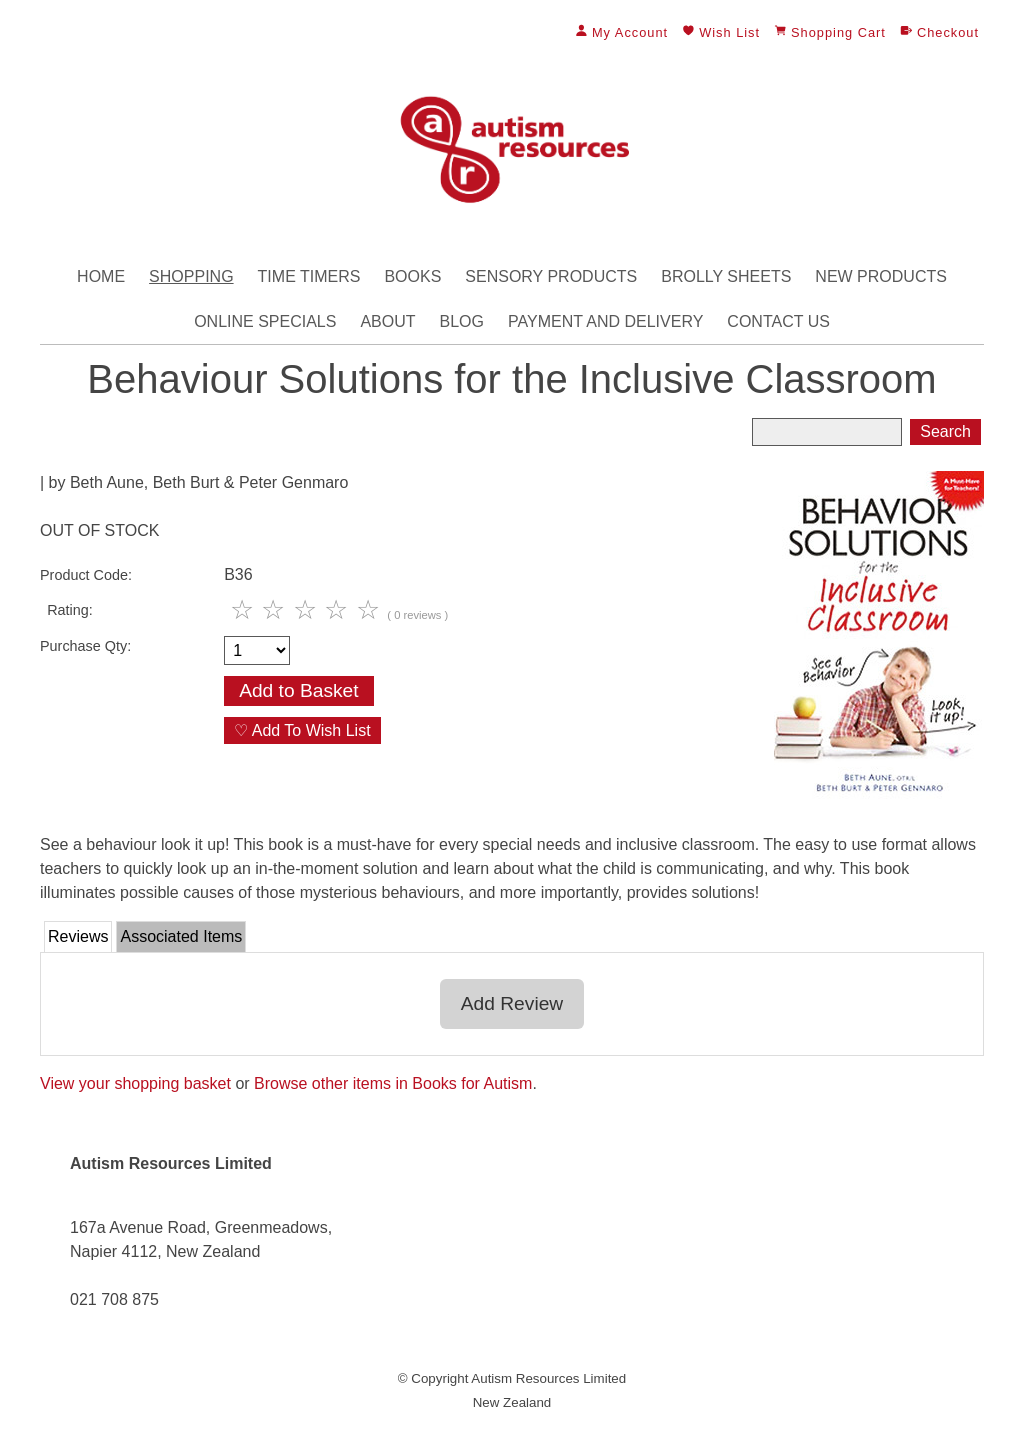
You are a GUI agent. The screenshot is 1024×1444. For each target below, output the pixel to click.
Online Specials (265, 321)
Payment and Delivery (605, 321)
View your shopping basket (135, 1083)
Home (101, 276)
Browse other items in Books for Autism (393, 1083)
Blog (462, 321)
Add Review (512, 1003)
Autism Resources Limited (548, 1378)
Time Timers (309, 276)
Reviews (78, 936)
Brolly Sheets (726, 276)
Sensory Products (551, 276)
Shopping (191, 276)
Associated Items (181, 936)
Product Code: (86, 575)
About (387, 321)
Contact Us (778, 321)
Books (412, 276)
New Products (881, 276)
